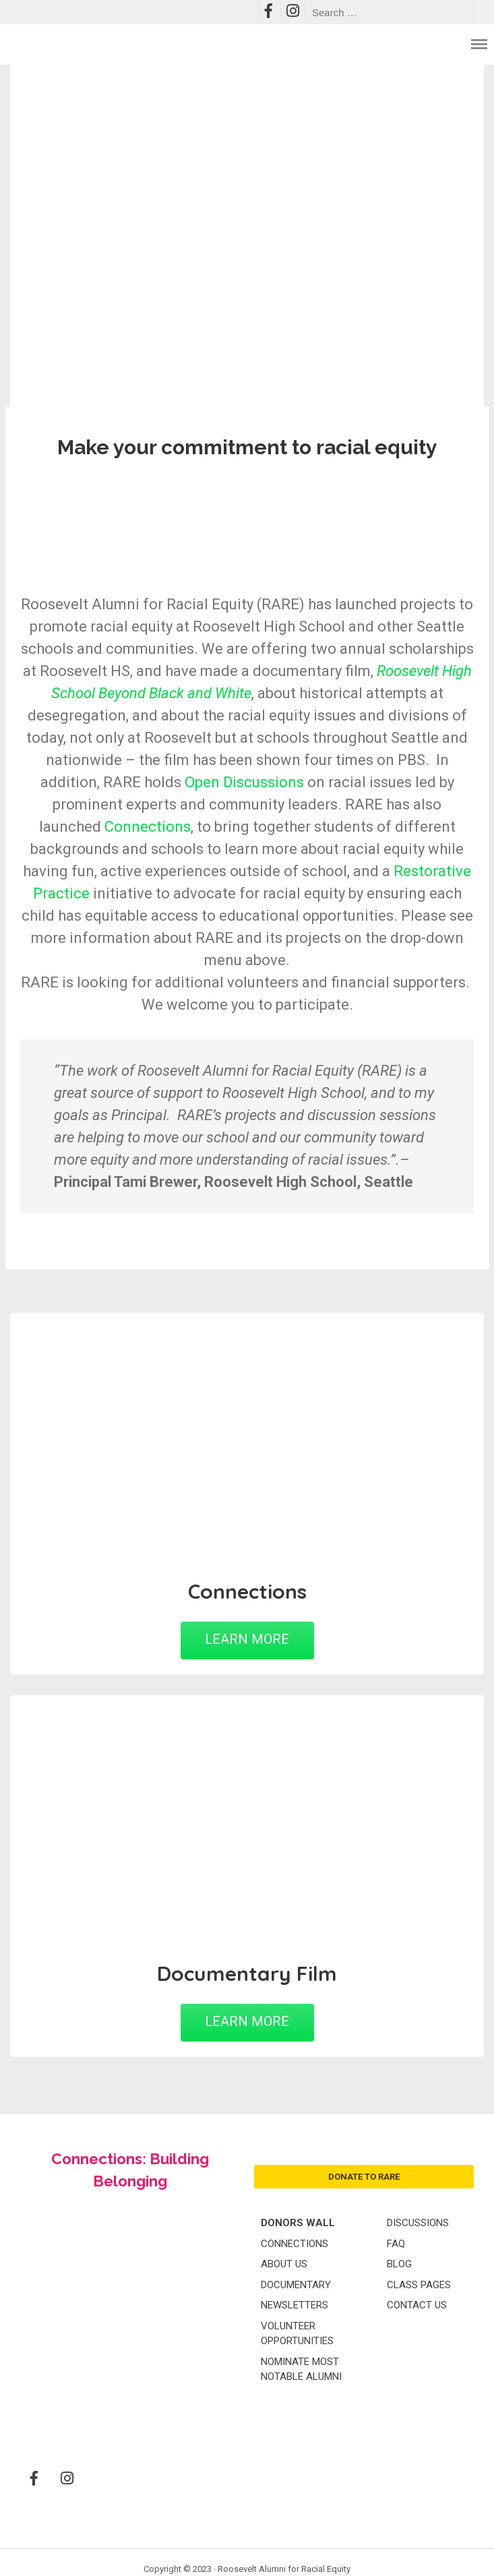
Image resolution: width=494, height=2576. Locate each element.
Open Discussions (244, 782)
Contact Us (417, 2305)
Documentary (296, 2285)
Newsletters (294, 2305)
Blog (399, 2264)
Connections (147, 826)
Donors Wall (298, 2223)
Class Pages (419, 2285)
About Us (284, 2264)
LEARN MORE (247, 1639)
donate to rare (364, 2177)
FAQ (396, 2244)
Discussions (418, 2223)
